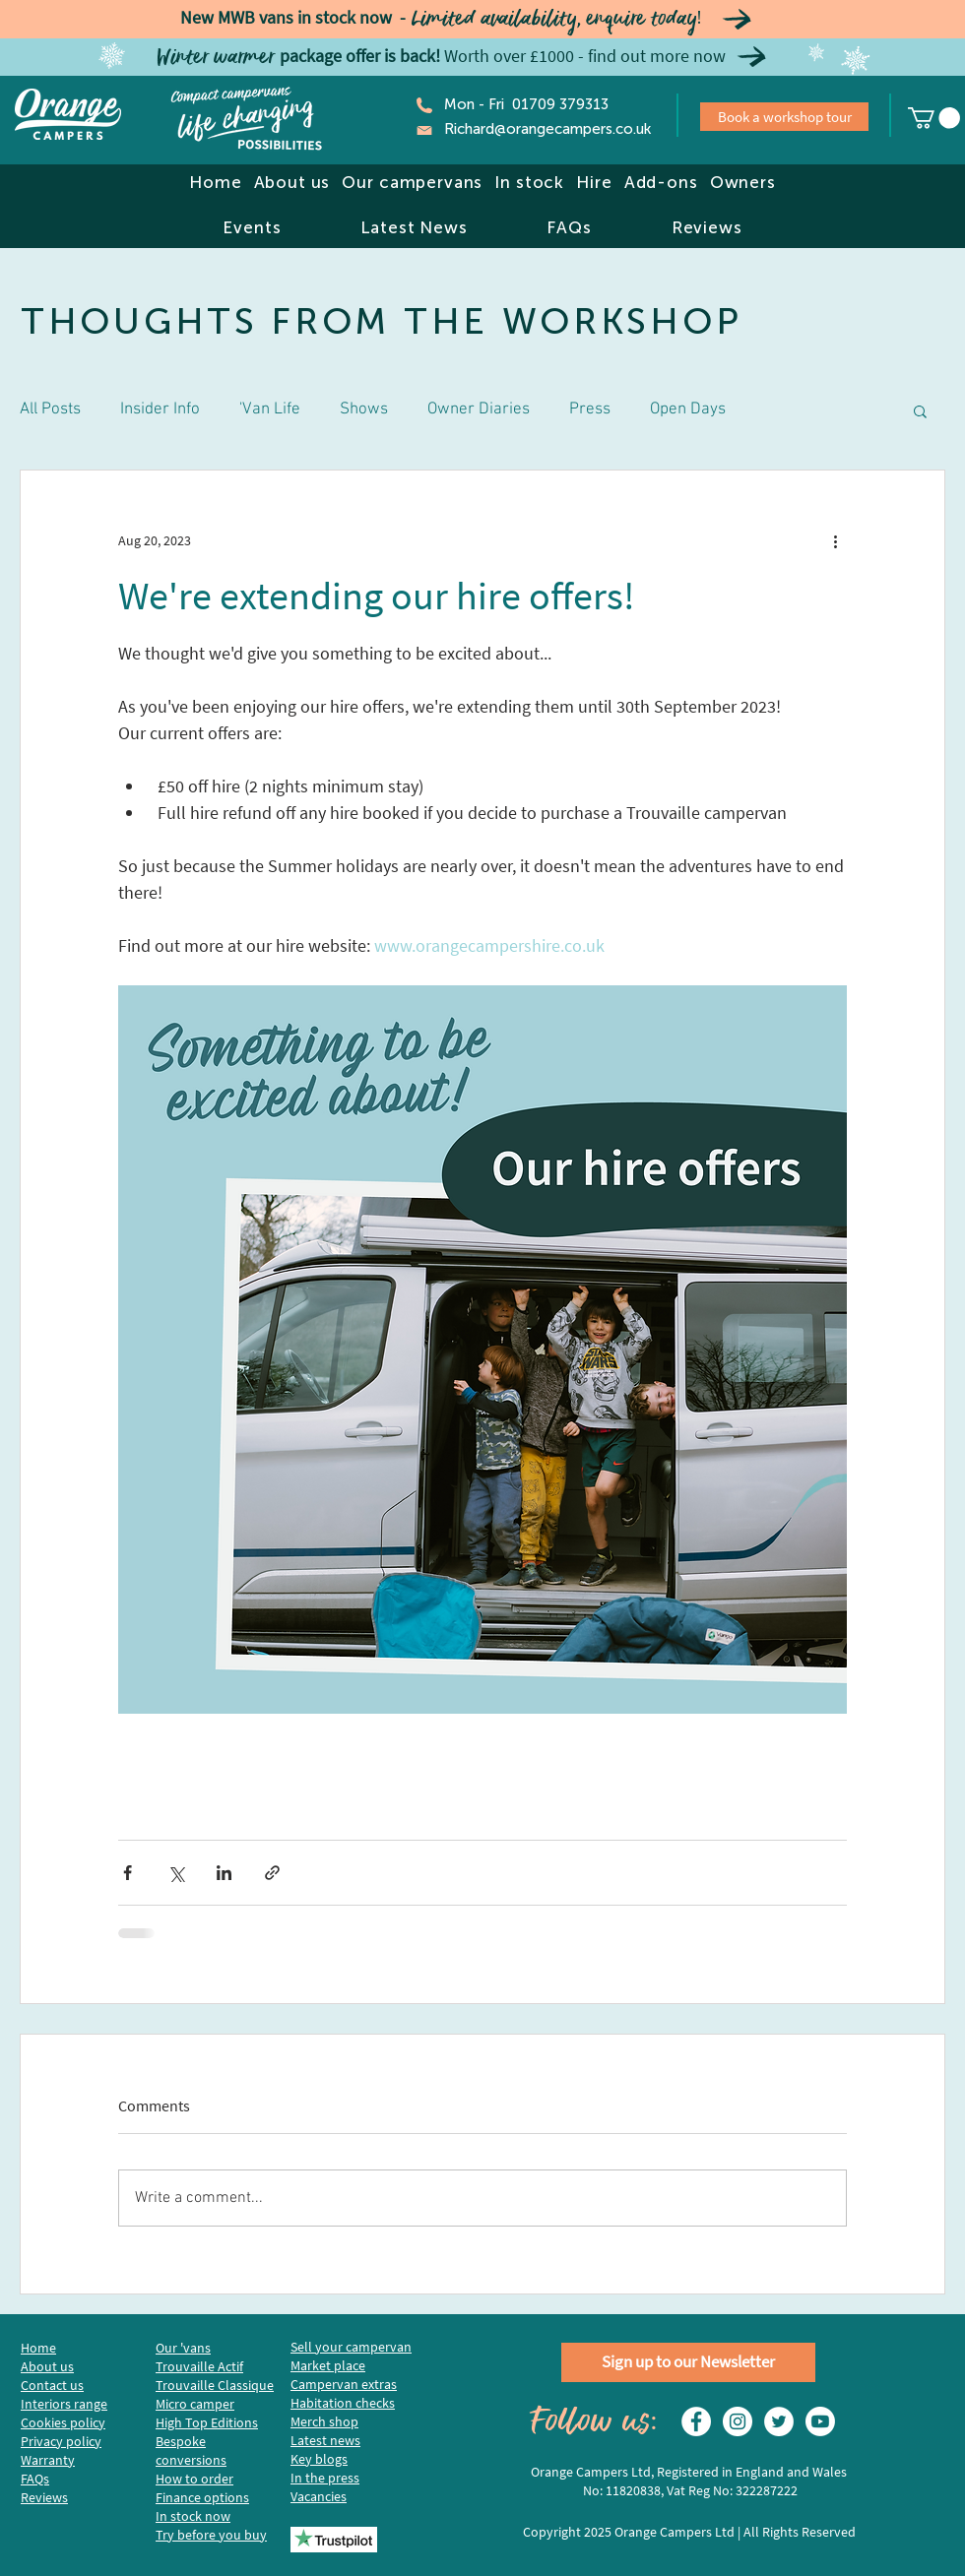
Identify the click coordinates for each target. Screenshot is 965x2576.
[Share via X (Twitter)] (175, 1872)
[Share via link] (272, 1872)
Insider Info (160, 409)
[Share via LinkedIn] (224, 1872)
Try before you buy (211, 2535)
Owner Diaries (478, 409)
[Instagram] (737, 2421)
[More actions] (835, 541)
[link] (934, 118)
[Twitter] (779, 2421)
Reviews (44, 2497)
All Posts (50, 409)
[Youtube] (820, 2421)
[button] (291, 182)
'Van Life (269, 409)
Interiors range (64, 2404)
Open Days (688, 409)
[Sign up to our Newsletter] (688, 2362)
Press (590, 409)
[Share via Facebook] (127, 1872)
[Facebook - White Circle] (696, 2421)
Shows (364, 409)
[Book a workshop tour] (784, 116)
